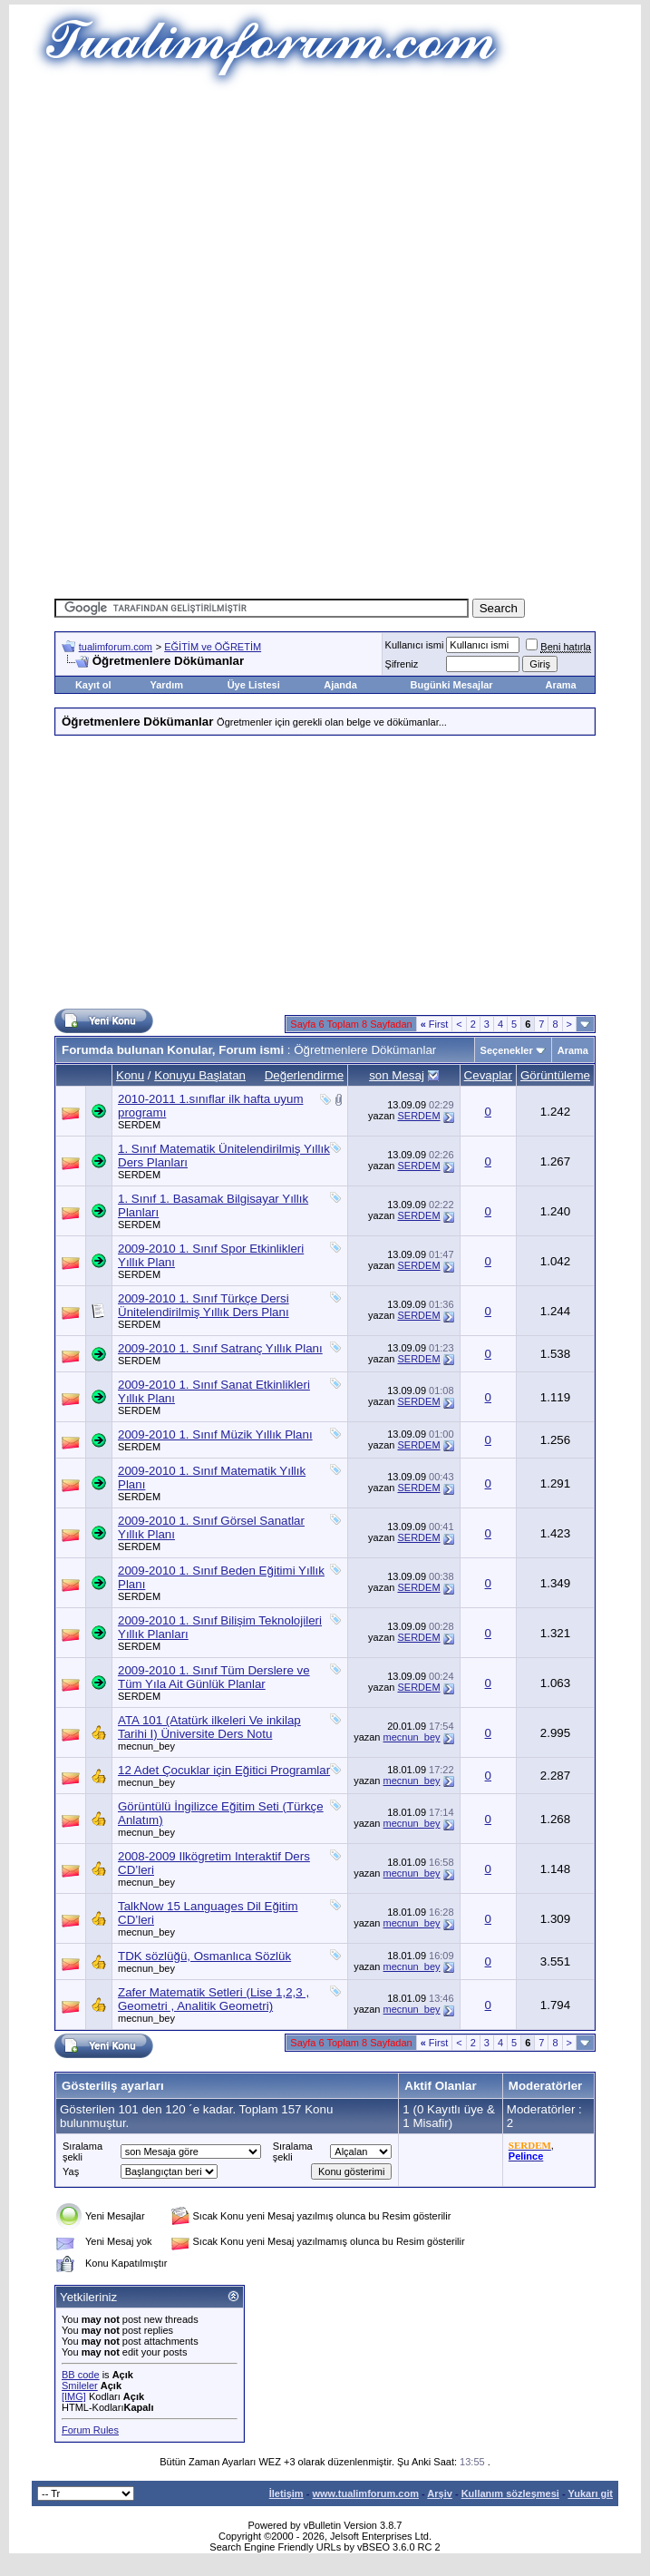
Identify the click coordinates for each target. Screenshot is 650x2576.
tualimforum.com (115, 646)
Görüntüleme (555, 1075)
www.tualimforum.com (365, 2493)
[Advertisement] (350, 218)
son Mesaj (396, 1075)
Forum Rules (90, 2430)
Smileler (80, 2385)
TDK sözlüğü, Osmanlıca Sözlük (204, 1956)
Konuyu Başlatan (200, 1075)
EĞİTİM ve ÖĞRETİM (212, 646)
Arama (561, 684)
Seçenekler (506, 1050)
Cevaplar (488, 1075)
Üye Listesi (254, 684)
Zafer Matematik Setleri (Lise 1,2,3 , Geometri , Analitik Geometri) (213, 1999)
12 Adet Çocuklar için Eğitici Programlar (224, 1770)
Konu (130, 1075)
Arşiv (439, 2493)
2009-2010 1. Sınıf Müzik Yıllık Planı (215, 1434)
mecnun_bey (146, 1746)
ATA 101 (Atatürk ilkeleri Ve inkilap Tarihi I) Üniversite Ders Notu (209, 1727)
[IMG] (74, 2396)
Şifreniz (402, 664)
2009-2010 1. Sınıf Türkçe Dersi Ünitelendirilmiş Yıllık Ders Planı (203, 1305)
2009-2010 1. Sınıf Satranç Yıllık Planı (220, 1348)
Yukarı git (590, 2493)
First (435, 1024)
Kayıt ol (93, 684)
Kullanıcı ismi (414, 644)
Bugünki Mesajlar (452, 684)
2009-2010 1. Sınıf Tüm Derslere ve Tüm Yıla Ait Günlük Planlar (214, 1677)
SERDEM (139, 1124)
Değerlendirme (304, 1075)
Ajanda (340, 684)
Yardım (166, 684)
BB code (81, 2374)
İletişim (286, 2493)
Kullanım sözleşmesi (510, 2493)
